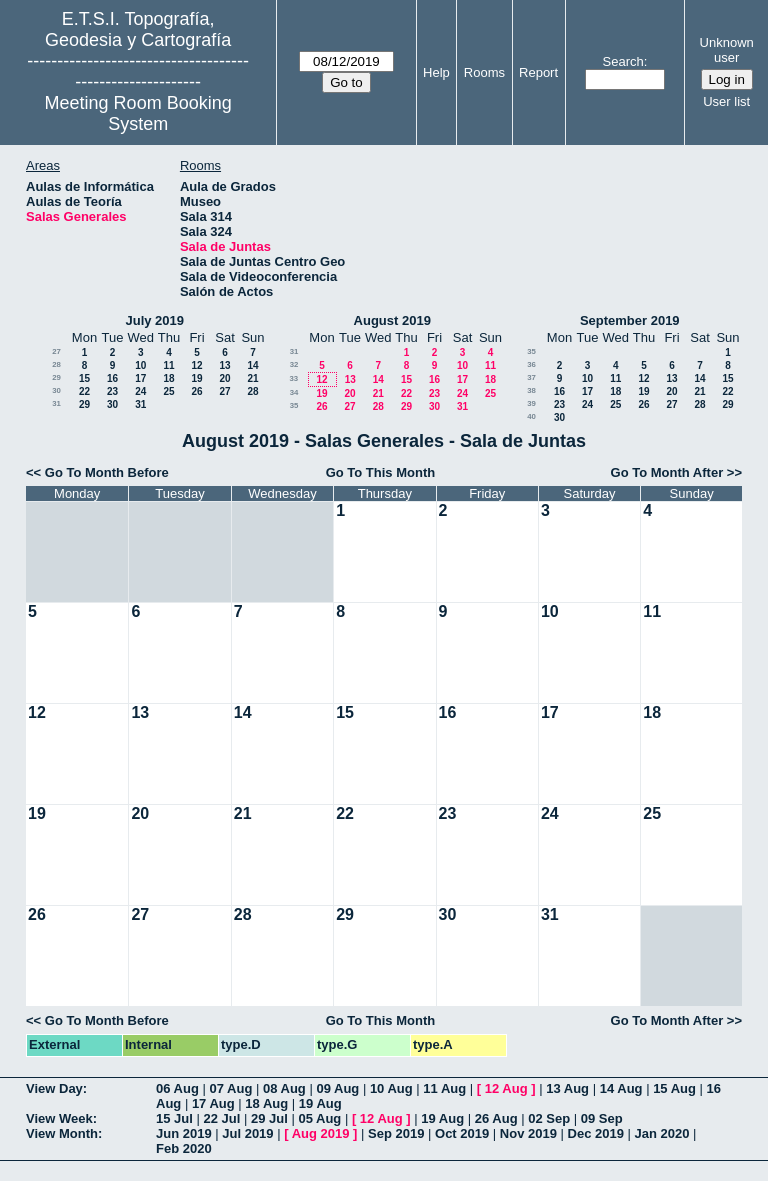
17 (140, 378)
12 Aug (506, 1088)
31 (56, 403)
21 (252, 378)
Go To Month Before (107, 472)
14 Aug (621, 1088)
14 (252, 365)
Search (623, 61)
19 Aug (320, 1103)
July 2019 (154, 320)
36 (531, 364)
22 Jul (221, 1118)
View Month (62, 1133)
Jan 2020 (662, 1133)
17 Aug (213, 1103)
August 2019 (392, 320)
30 (56, 390)
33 (293, 378)
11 (168, 365)
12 (196, 365)
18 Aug (266, 1103)
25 (168, 391)
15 (84, 378)
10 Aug (391, 1088)
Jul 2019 (247, 1133)
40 (531, 416)
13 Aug (567, 1088)
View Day (54, 1088)
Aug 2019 (321, 1133)
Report (538, 72)
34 (294, 392)
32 (294, 364)
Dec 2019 (596, 1133)
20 (224, 378)
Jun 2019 (184, 1133)
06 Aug (177, 1088)
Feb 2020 (184, 1148)
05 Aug (319, 1118)
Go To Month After (667, 472)
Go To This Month (381, 472)
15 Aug (674, 1088)
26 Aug (496, 1118)
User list (726, 101)
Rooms (484, 72)
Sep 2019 (396, 1133)
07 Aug (230, 1088)
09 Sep (602, 1118)
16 (112, 378)
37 (531, 377)
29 (56, 377)
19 (196, 378)
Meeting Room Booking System (138, 113)
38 (531, 390)
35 (294, 405)
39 (531, 403)
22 (84, 391)
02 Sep (549, 1118)
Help (436, 72)
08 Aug (284, 1088)
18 (168, 378)
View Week (59, 1118)
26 (196, 391)
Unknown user (727, 50)
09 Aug (337, 1088)
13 (224, 365)
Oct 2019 (462, 1133)
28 (56, 364)
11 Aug (444, 1088)
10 (140, 365)
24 (140, 391)
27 (56, 351)
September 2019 (630, 320)
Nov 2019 (528, 1133)
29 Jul (269, 1118)
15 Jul (174, 1118)
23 (112, 391)
